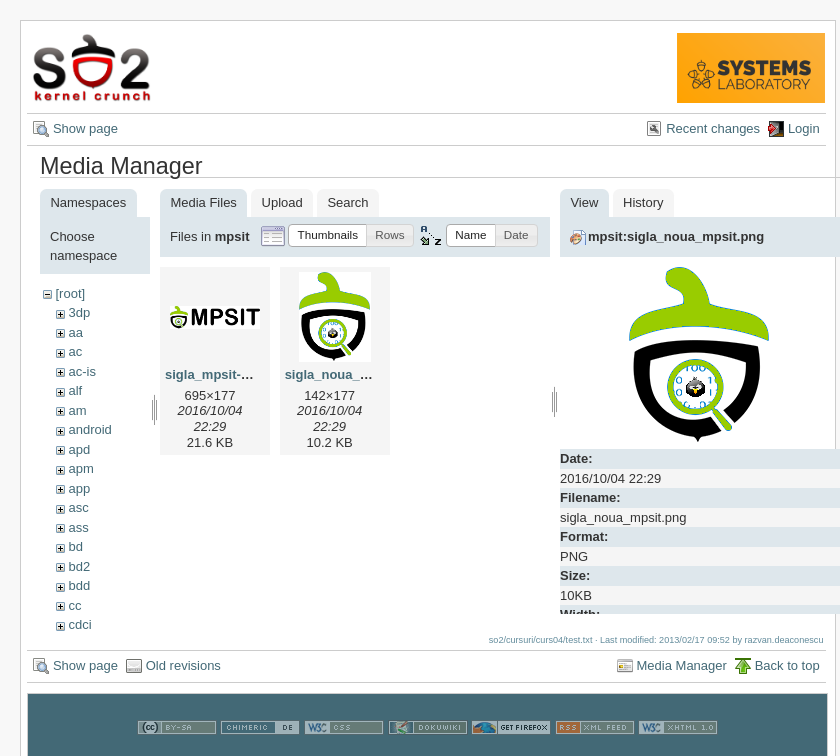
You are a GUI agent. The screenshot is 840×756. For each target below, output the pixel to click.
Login (804, 128)
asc (78, 507)
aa (75, 332)
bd (75, 546)
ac (75, 351)
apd (79, 449)
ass (78, 527)
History (643, 202)
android (89, 429)
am (77, 410)
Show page (85, 128)
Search (347, 202)
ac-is (81, 371)
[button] (327, 235)
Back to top (787, 665)
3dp (79, 312)
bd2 (79, 566)
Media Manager (682, 665)
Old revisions (183, 665)
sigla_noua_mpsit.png (353, 374)
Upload (282, 202)
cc (74, 605)
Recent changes (713, 128)
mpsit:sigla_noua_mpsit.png (676, 236)
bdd (79, 585)
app (79, 488)
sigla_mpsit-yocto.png (234, 374)
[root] (70, 293)
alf (75, 390)
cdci (79, 624)
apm (80, 468)
